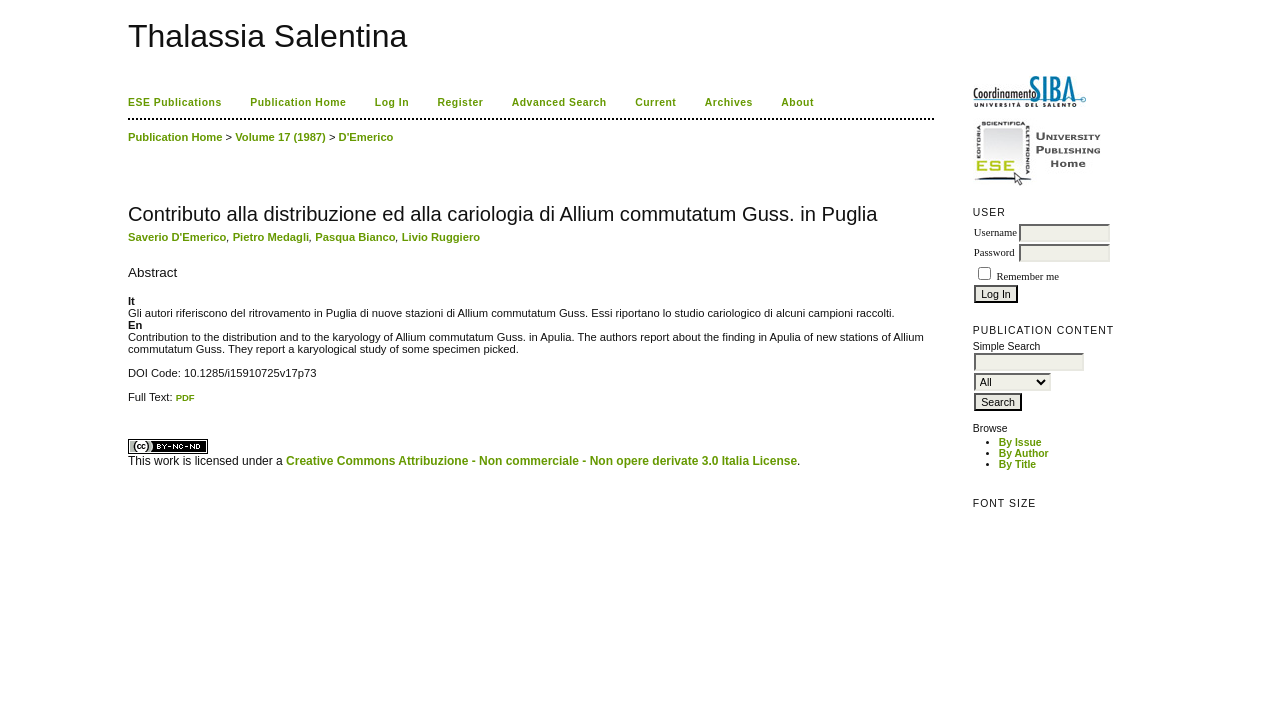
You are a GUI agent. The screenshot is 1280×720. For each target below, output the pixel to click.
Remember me (1027, 276)
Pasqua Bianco (355, 237)
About (797, 102)
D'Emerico (366, 137)
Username (995, 232)
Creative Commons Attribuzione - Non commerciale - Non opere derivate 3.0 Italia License (541, 461)
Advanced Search (559, 102)
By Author (1024, 453)
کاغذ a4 (129, 403)
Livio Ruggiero (441, 237)
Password (994, 252)
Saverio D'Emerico (177, 237)
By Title (1017, 464)
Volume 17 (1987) (280, 137)
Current (655, 102)
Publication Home (298, 102)
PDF (185, 397)
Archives (729, 102)
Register (461, 102)
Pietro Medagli (271, 237)
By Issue (1020, 442)
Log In (392, 102)
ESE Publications (175, 102)
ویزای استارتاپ (133, 403)
